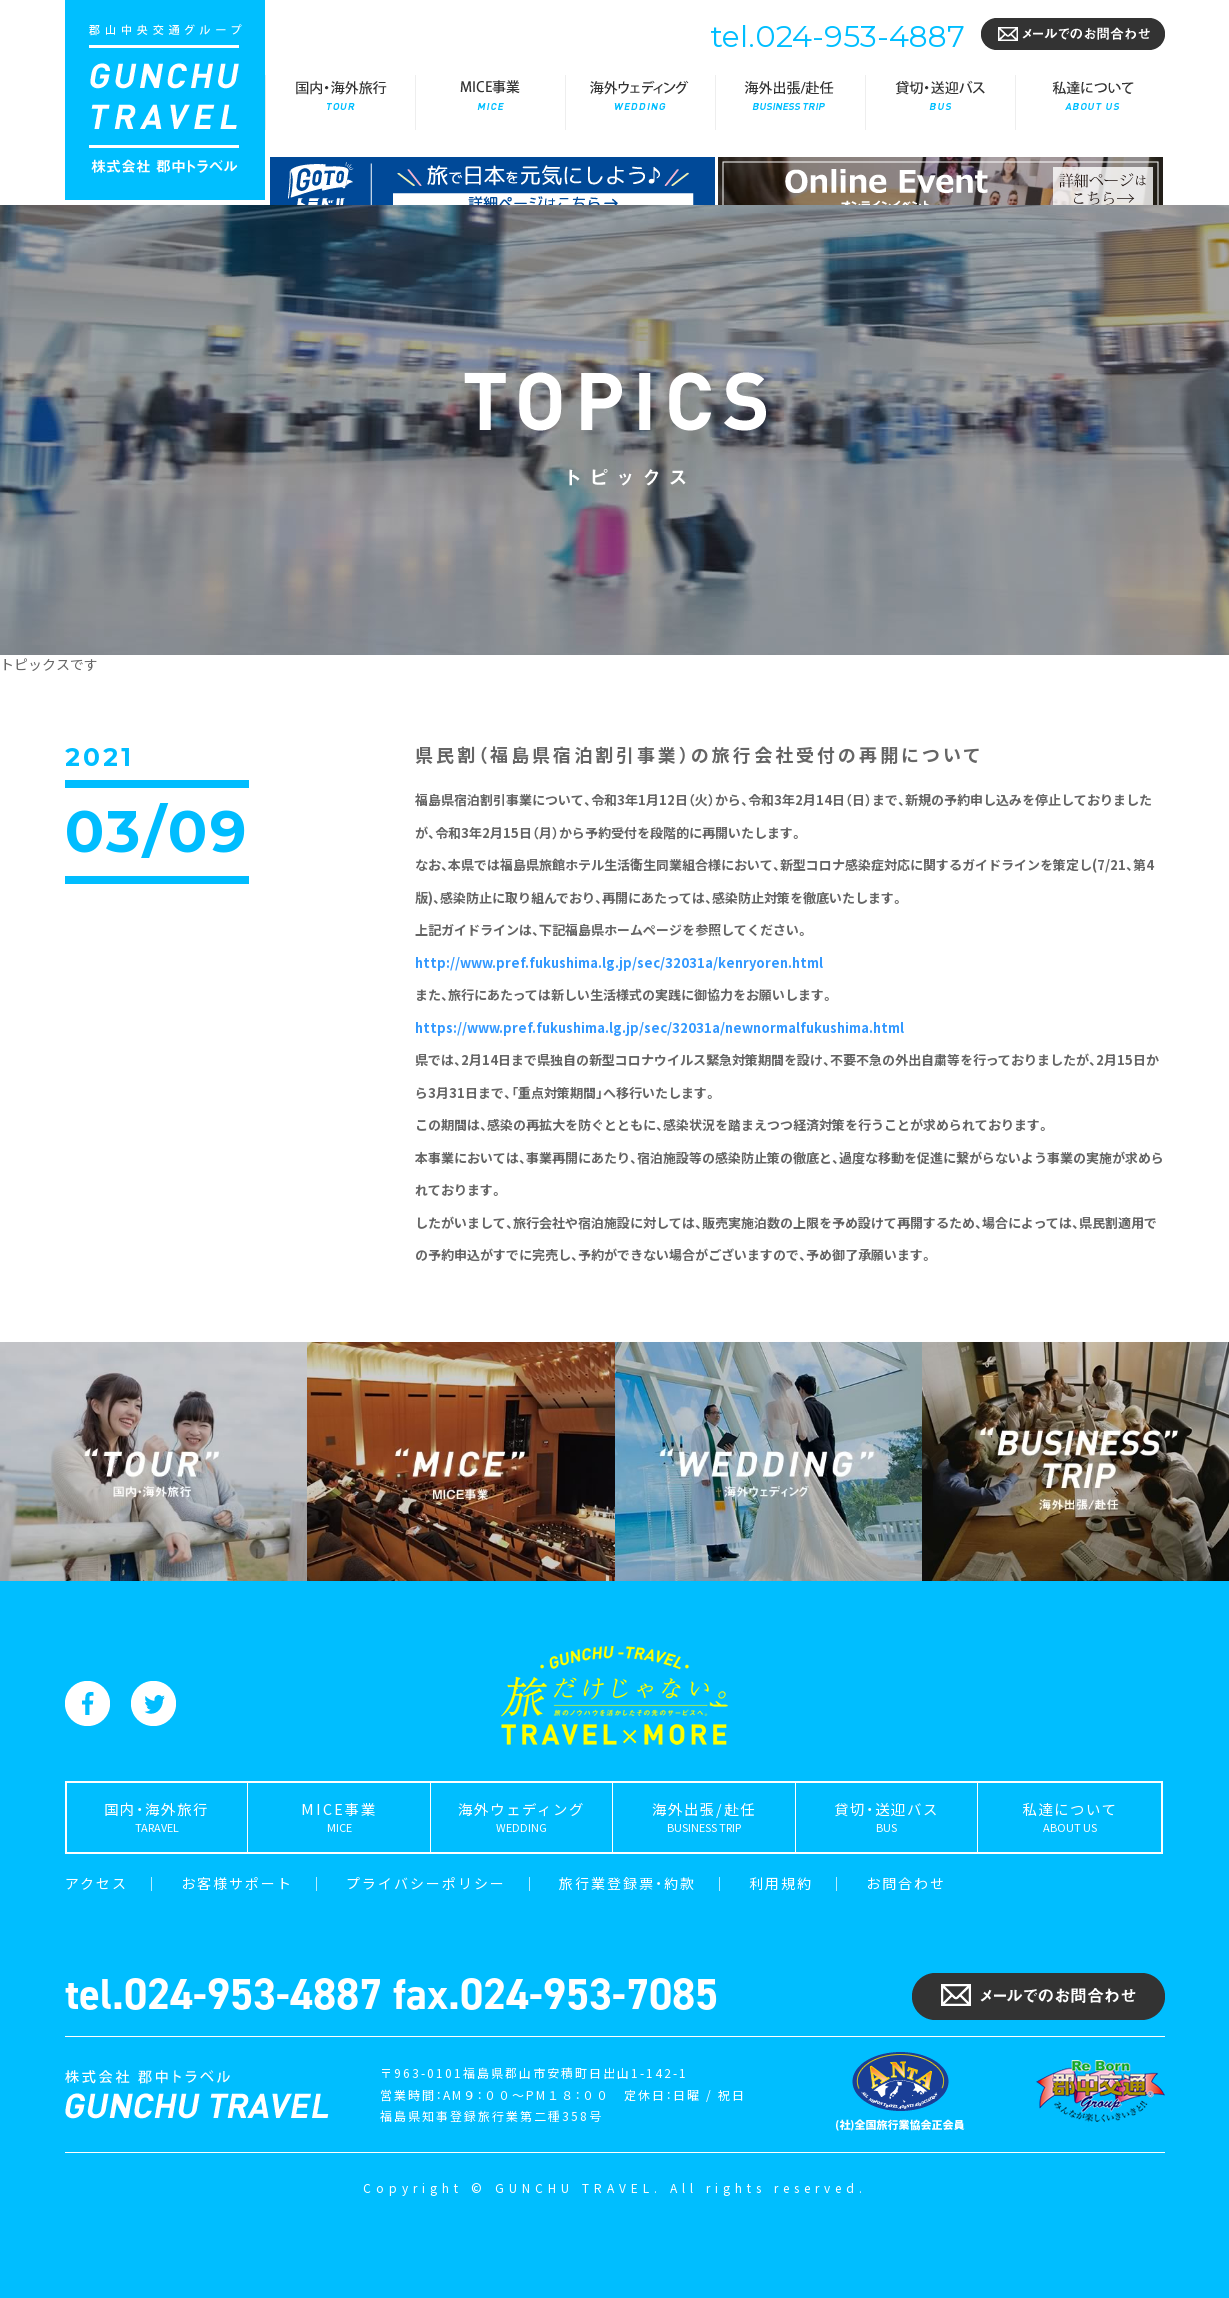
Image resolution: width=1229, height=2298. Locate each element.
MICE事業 (490, 102)
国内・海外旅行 (340, 102)
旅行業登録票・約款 (627, 1883)
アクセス (96, 1883)
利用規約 (781, 1883)
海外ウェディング (640, 102)
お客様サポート (237, 1883)
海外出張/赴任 (790, 102)
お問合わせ (906, 1883)
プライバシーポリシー (426, 1883)
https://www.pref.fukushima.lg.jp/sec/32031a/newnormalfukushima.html (659, 1027)
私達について (1090, 102)
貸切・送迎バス (940, 102)
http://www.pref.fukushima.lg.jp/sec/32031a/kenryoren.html (619, 962)
